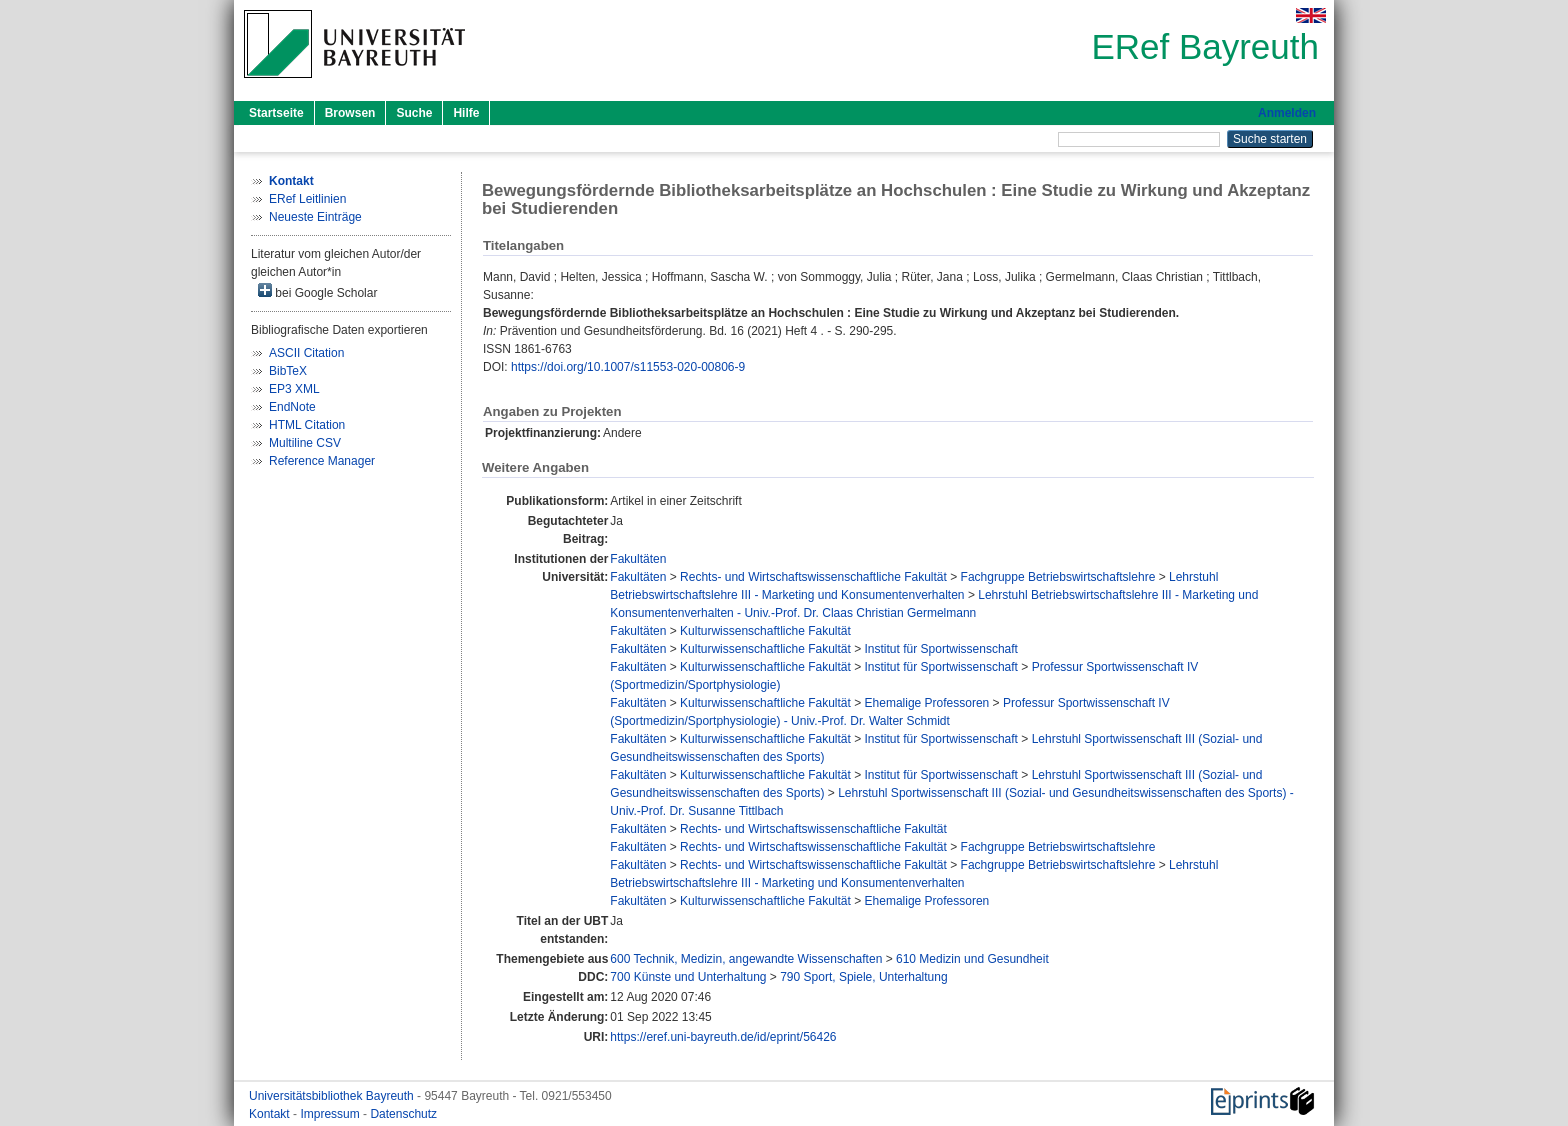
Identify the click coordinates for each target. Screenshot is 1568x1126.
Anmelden (1287, 113)
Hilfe (466, 113)
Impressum (331, 1114)
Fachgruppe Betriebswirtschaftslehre (1058, 577)
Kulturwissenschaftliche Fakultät (765, 631)
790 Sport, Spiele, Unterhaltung (863, 977)
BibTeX (288, 371)
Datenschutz (403, 1114)
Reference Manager (322, 461)
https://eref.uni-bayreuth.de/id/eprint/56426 (723, 1037)
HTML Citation (307, 425)
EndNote (292, 407)
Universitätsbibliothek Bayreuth (333, 1096)
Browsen (350, 113)
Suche (414, 113)
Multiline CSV (305, 443)
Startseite (276, 113)
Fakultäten (638, 559)
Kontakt (271, 1114)
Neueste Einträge (315, 217)
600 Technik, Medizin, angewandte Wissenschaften (746, 959)
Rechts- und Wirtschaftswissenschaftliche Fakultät (813, 577)
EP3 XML (294, 389)
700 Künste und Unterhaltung (688, 977)
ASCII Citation (306, 353)
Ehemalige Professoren (927, 703)
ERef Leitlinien (307, 199)
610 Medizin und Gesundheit (972, 959)
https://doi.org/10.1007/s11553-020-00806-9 (628, 367)
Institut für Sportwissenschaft (941, 649)
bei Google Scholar (317, 291)
